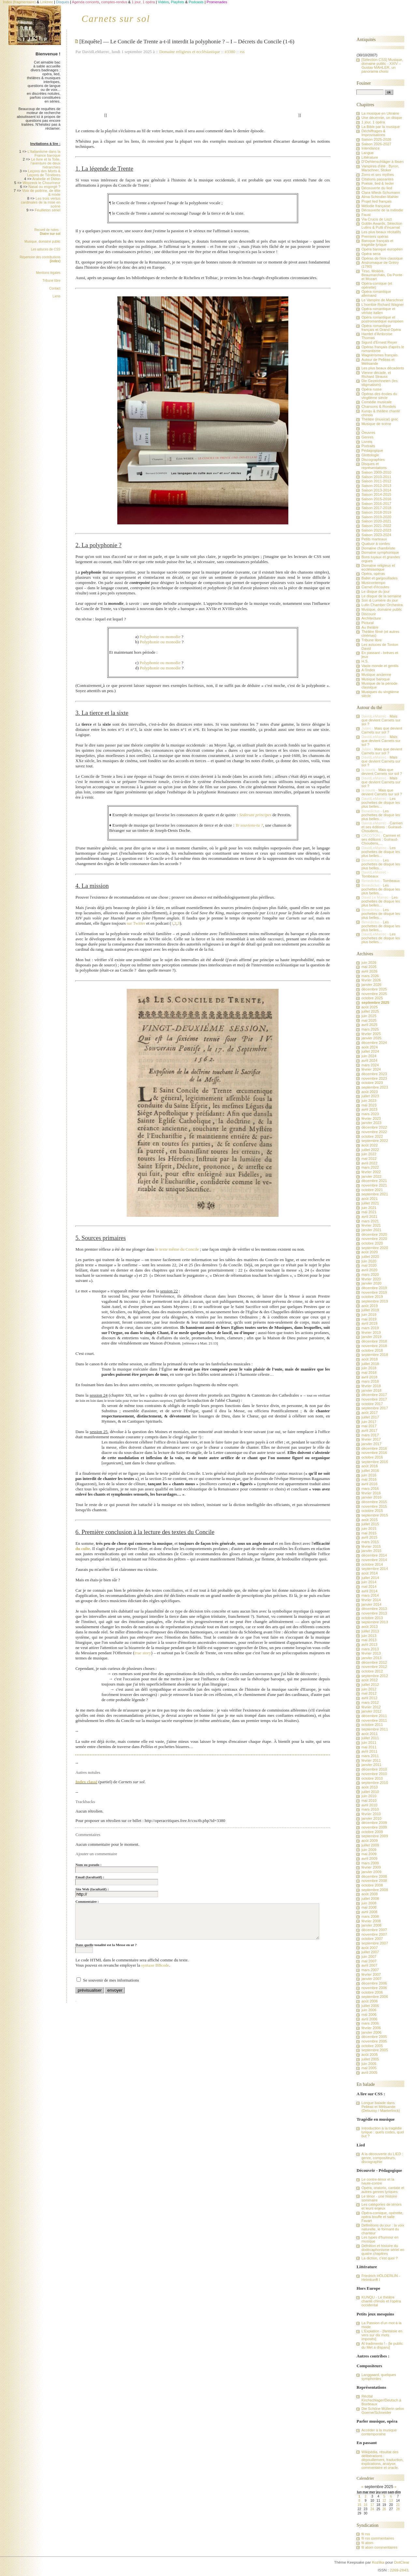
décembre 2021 (374, 1181)
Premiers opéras (374, 236)
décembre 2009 (374, 1823)
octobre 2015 (372, 1511)
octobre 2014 (372, 1564)
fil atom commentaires (379, 2547)
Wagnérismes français (379, 355)
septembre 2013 (374, 1622)
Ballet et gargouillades (379, 578)
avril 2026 (369, 971)
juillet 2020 (370, 1257)
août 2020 (369, 1252)
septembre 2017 (374, 1408)
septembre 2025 (375, 1002)
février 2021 (371, 1225)
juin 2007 (368, 1956)
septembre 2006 (374, 1997)
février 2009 (371, 1867)
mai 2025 (368, 1020)
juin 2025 (368, 1016)
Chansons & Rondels (378, 406)
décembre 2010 (374, 1769)
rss (242, 51)
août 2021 (369, 1199)
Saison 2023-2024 (376, 535)
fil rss (365, 2534)
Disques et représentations (374, 466)
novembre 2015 (374, 1506)
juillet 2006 (370, 2006)
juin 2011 (368, 1742)
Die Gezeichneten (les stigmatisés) (379, 383)
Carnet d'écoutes (375, 587)
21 (398, 2505)
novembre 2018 (374, 1346)
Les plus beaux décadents (382, 368)
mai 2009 (368, 1854)
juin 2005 (368, 2064)
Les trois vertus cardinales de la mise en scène (41, 202)
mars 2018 (370, 1381)
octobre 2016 (372, 1457)
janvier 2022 (371, 1176)
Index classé (86, 1781)
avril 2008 (369, 1912)
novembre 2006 (374, 1988)
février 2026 (371, 980)
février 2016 (371, 1493)
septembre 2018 (374, 1355)
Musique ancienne (376, 674)
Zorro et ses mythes (377, 175)
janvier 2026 (371, 985)
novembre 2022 (374, 1132)
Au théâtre (369, 627)
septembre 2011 (374, 1729)
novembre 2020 (374, 1239)
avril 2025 (369, 1025)
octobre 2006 (372, 1992)
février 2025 (371, 1034)
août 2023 (369, 1092)
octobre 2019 (372, 1297)
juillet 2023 (370, 1096)
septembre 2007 (374, 1943)
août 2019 (369, 1306)
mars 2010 (370, 1809)
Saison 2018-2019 (376, 512)
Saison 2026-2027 (376, 144)
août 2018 (369, 1359)
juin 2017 (368, 1422)
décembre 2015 (374, 1502)
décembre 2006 (374, 1983)
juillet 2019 (370, 1310)
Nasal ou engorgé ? (44, 187)
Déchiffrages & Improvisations (373, 133)
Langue (367, 153)
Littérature (369, 157)
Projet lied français (376, 201)
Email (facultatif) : (89, 1877)
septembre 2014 (374, 1569)
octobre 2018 (372, 1350)
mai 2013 (368, 1640)
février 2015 (371, 1546)
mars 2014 (370, 1595)
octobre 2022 (372, 1136)
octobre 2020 (372, 1243)
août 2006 (369, 2001)
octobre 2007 (372, 1939)
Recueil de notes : (47, 231)
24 (372, 2509)
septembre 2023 (374, 1087)
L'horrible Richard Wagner (382, 304)
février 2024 (371, 1069)
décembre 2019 (374, 1288)
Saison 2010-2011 (376, 477)
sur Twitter (136, 923)
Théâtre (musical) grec (379, 419)
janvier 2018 (371, 1390)
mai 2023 (368, 1105)
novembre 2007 (374, 1934)
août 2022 (369, 1145)
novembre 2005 (374, 2041)
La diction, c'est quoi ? (379, 2258)
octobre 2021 (372, 1190)
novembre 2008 (374, 1881)
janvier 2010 (371, 1818)
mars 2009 (370, 1863)
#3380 (229, 51)
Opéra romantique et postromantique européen (382, 319)
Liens (57, 296)
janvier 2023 (371, 1123)
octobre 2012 (372, 1671)
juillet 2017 (370, 1417)
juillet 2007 (370, 1952)
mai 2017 (368, 1426)
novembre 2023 (374, 1078)
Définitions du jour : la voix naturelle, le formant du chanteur (382, 2229)
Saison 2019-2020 (376, 517)
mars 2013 (370, 1649)
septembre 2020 (374, 1248)
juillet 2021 (370, 1203)
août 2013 (369, 1627)
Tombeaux (369, 876)
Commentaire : (87, 1901)
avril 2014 (369, 1591)
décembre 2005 (374, 2037)
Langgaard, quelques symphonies (378, 2377)
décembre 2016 (374, 1448)
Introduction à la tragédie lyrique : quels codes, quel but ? (382, 2132)
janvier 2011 (371, 1765)
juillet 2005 (370, 2059)
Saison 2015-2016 (376, 499)
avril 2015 (369, 1537)
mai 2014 (368, 1586)
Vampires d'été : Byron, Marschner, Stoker (380, 168)
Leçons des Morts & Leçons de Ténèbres (44, 173)
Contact (54, 288)
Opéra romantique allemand (376, 293)
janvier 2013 (371, 1658)
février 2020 (371, 1279)
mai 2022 (368, 1158)
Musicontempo (373, 583)
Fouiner (363, 83)
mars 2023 (370, 1114)
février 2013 (371, 1653)
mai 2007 (368, 1961)
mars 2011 (370, 1756)
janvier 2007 (371, 1979)
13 (391, 2500)
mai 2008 (368, 1907)
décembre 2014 (374, 1555)
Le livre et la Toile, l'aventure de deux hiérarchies (46, 163)
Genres (367, 437)
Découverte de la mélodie (382, 210)
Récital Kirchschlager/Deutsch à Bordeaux (381, 2400)
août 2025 (369, 1007)
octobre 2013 (372, 1618)
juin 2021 (368, 1208)
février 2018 (371, 1386)
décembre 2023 (374, 1074)
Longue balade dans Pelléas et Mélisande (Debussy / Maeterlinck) (380, 2107)
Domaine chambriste (378, 548)
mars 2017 (370, 1435)
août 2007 (369, 1948)
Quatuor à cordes (375, 544)
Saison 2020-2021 (376, 521)
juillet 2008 (370, 1898)
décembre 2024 (374, 1043)
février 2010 (371, 1814)
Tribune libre (51, 280)
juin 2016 (368, 1475)
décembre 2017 (374, 1395)
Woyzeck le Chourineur (41, 183)
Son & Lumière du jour (379, 600)
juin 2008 (368, 1903)
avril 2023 (369, 1109)
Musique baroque (375, 679)
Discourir (368, 614)
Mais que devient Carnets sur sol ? (380, 720)
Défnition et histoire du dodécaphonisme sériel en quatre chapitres (382, 2250)
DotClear (402, 2562)
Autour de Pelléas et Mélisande (377, 361)
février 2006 (371, 2028)
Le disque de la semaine (381, 596)
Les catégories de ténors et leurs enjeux (381, 2206)
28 (398, 2509)
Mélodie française (375, 206)
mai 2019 (368, 1319)
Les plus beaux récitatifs (381, 232)
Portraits (368, 446)
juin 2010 (368, 1796)
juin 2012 (368, 1689)
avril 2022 (369, 1163)
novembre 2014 (374, 1560)
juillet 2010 (370, 1792)
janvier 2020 (371, 1283)
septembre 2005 (374, 2050)
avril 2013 (369, 1644)
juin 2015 (368, 1528)
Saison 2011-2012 (376, 481)
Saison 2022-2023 (376, 530)
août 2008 (369, 1894)
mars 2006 (370, 2023)
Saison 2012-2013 (376, 486)
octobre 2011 (372, 1725)
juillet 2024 (370, 1051)
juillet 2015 (370, 1524)
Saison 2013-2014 (376, 490)
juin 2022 (368, 1154)
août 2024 (369, 1047)
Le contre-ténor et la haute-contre (377, 2181)
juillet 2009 (370, 1845)
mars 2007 (370, 1970)
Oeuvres (368, 432)
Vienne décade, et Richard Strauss (376, 374)
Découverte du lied (376, 188)
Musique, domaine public (42, 241)
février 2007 (371, 1974)
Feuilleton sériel (48, 210)
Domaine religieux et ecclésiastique (189, 51)
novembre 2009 (374, 1827)
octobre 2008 (372, 1885)
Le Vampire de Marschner (382, 300)
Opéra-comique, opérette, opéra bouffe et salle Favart (382, 2217)
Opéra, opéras (373, 574)
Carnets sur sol (115, 18)
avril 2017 (369, 1430)
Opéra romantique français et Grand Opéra (381, 328)
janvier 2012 (371, 1711)
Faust (365, 215)
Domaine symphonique (380, 552)
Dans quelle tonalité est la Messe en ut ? (106, 1945)
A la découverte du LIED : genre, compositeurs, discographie (382, 2158)
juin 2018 (368, 1368)
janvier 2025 (371, 1038)
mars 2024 (370, 1065)
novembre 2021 (374, 1185)
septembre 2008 (374, 1890)
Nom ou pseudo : (88, 1865)
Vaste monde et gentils (379, 666)
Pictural (367, 623)
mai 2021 (368, 1212)
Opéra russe (371, 389)
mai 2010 (368, 1800)
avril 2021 (369, 1216)
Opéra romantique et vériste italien (378, 311)
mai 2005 (368, 2068)
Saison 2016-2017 (376, 503)
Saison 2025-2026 (376, 139)
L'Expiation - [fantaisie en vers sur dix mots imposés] (381, 2335)
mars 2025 (370, 1029)
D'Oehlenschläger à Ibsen (382, 162)
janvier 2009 (371, 1872)
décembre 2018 (374, 1341)
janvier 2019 (371, 1337)
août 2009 (369, 1841)
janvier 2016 (371, 1497)
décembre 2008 (374, 1876)
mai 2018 (368, 1372)
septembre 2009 (374, 1836)
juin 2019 (368, 1314)
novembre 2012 (374, 1667)
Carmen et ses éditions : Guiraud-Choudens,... (381, 827)
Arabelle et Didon (46, 179)
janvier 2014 (371, 1604)
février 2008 (371, 1921)
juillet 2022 (370, 1150)
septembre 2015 (374, 1515)
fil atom (367, 2543)
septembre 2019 (374, 1301)
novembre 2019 (374, 1292)
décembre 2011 (374, 1716)
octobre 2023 (372, 1083)
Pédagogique (372, 450)
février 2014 (371, 1600)
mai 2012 (368, 1693)
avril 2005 (369, 2072)
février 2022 (371, 1172)
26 (384, 2509)
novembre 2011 (374, 1720)
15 (359, 2505)
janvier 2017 (371, 1444)
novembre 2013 (374, 1613)
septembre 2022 (374, 1141)
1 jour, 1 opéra (373, 122)
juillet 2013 (370, 1631)
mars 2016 (370, 1488)
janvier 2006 (371, 2032)
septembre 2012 (374, 1676)
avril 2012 (369, 1698)
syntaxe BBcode (155, 1965)
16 (365, 2505)
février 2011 (371, 1760)
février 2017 (371, 1439)
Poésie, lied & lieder (377, 183)
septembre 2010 (374, 1783)
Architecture (371, 618)
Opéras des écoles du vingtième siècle (379, 396)
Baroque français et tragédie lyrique (377, 243)
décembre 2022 (374, 1127)
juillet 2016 (370, 1471)
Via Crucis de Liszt (376, 219)
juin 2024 (368, 1056)
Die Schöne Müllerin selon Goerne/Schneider (382, 2410)
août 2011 (369, 1734)
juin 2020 (368, 1261)
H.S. (364, 661)
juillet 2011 (370, 1738)
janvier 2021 (371, 1230)
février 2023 (371, 1118)
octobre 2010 (372, 1778)
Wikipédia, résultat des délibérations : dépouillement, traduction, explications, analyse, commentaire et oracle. (382, 2459)
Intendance (370, 148)
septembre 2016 (374, 1462)
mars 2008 (370, 1916)
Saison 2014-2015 (376, 494)
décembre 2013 (374, 1609)
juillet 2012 (370, 1684)
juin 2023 (368, 1101)
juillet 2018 (370, 1364)
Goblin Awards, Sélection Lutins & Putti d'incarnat (381, 225)
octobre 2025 (372, 998)
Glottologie (370, 455)
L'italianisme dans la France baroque (43, 153)
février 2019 (371, 1332)
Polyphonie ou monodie (160, 636)
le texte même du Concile (177, 1249)
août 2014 (369, 1573)
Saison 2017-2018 (376, 508)
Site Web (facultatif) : (91, 1889)
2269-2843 (399, 2570)
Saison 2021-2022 (376, 526)
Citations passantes (377, 179)
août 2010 (369, 1787)
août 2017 (369, 1413)
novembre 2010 (374, 1774)
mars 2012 (370, 1702)
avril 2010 (369, 1805)
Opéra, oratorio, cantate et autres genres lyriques (382, 2190)
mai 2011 (368, 1747)
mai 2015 (368, 1533)
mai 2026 (368, 967)
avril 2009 (369, 1858)
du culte (82, 1548)
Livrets (366, 442)
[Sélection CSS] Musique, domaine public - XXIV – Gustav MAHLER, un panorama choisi (382, 65)
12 (384, 2500)
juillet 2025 (370, 1011)
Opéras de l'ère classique (382, 258)
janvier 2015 (371, 1551)
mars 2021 (370, 1221)
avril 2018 (369, 1377)
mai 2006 (368, 2014)
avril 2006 (369, 2019)
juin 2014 (368, 1582)
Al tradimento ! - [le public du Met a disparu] (382, 2345)
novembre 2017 (374, 1399)
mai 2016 (368, 1479)
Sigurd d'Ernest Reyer (379, 342)
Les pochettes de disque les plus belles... (380, 802)
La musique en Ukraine (380, 113)
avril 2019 (369, 1323)
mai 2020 (368, 1265)
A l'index (368, 670)
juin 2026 (368, 962)
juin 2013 (368, 1636)
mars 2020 (370, 1274)
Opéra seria (371, 254)
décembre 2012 (374, 1662)
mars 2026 (370, 976)
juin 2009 (368, 1850)
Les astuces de (46, 249)
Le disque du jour (375, 591)
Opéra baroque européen (382, 249)
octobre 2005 (372, 2046)
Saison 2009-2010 (376, 472)
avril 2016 (369, 1484)
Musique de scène (376, 424)
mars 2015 (370, 1542)
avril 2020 (369, 1270)
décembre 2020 (374, 1234)
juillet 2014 (370, 1578)
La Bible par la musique (380, 127)
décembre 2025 (374, 989)
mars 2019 (370, 1328)
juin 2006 (368, 2010)
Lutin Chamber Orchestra (381, 605)
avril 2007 (369, 1965)
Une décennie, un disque (381, 118)
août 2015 (369, 1520)
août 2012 (369, 1680)
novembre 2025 (374, 994)
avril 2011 (369, 1751)
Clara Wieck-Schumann (380, 192)
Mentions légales (48, 273)
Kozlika (378, 2562)
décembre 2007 (374, 1930)
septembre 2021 (374, 1194)
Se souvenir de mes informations (111, 1980)
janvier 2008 (371, 1925)
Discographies (372, 460)
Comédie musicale (376, 402)
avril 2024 (369, 1060)
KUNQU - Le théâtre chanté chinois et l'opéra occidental (381, 2301)
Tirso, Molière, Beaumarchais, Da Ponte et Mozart (381, 275)
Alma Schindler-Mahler (379, 197)
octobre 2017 (372, 1404)
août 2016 (369, 1466)
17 (372, 2505)
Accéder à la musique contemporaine (378, 2432)
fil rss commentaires (377, 2538)
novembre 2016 (374, 1453)
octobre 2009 (372, 1832)
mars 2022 (370, 1167)
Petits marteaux (374, 539)
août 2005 (369, 2055)
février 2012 (371, 1707)
